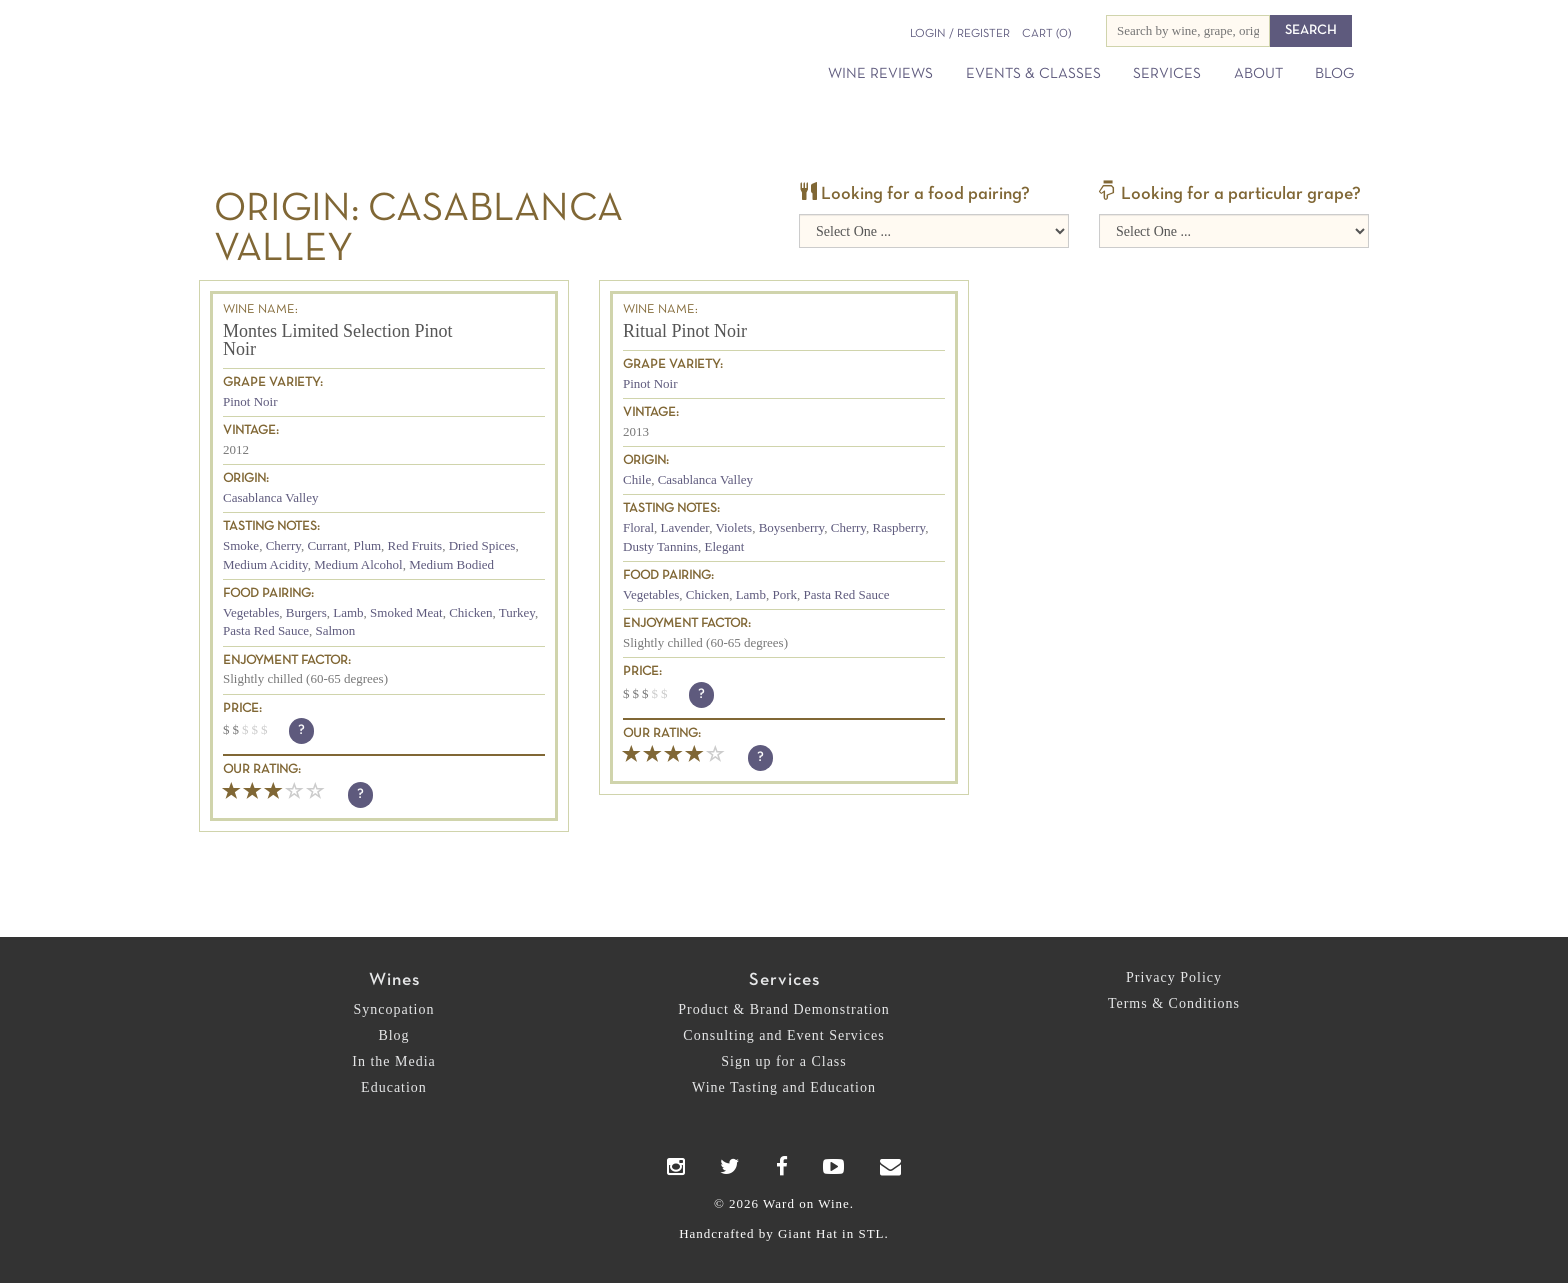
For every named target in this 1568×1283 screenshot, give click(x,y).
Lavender (685, 527)
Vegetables (251, 612)
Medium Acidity (265, 564)
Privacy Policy (1174, 977)
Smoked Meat (406, 612)
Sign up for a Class (784, 1061)
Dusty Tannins (660, 546)
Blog (1334, 74)
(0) (1046, 34)
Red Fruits (415, 545)
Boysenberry (792, 527)
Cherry (283, 545)
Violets (733, 527)
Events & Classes (1033, 74)
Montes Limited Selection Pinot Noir (337, 340)
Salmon (335, 630)
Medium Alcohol (358, 564)
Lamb (348, 612)
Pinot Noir (250, 401)
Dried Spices (482, 545)
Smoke (241, 545)
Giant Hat (808, 1233)
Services (1167, 74)
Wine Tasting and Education (784, 1087)
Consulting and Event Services (783, 1035)
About (1258, 74)
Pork (784, 594)
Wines (394, 980)
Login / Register (960, 34)
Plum (367, 545)
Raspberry (899, 527)
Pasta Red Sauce (266, 630)
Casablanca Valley (270, 497)
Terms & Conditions (1174, 1003)
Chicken (470, 612)
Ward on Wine (386, 49)
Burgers (306, 612)
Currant (327, 545)
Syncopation (394, 1009)
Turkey (517, 612)
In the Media (394, 1061)
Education (394, 1087)
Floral (638, 527)
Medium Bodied (451, 564)
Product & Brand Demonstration (783, 1009)
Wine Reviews (880, 74)
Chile (637, 479)
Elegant (725, 546)
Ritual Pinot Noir (685, 331)
